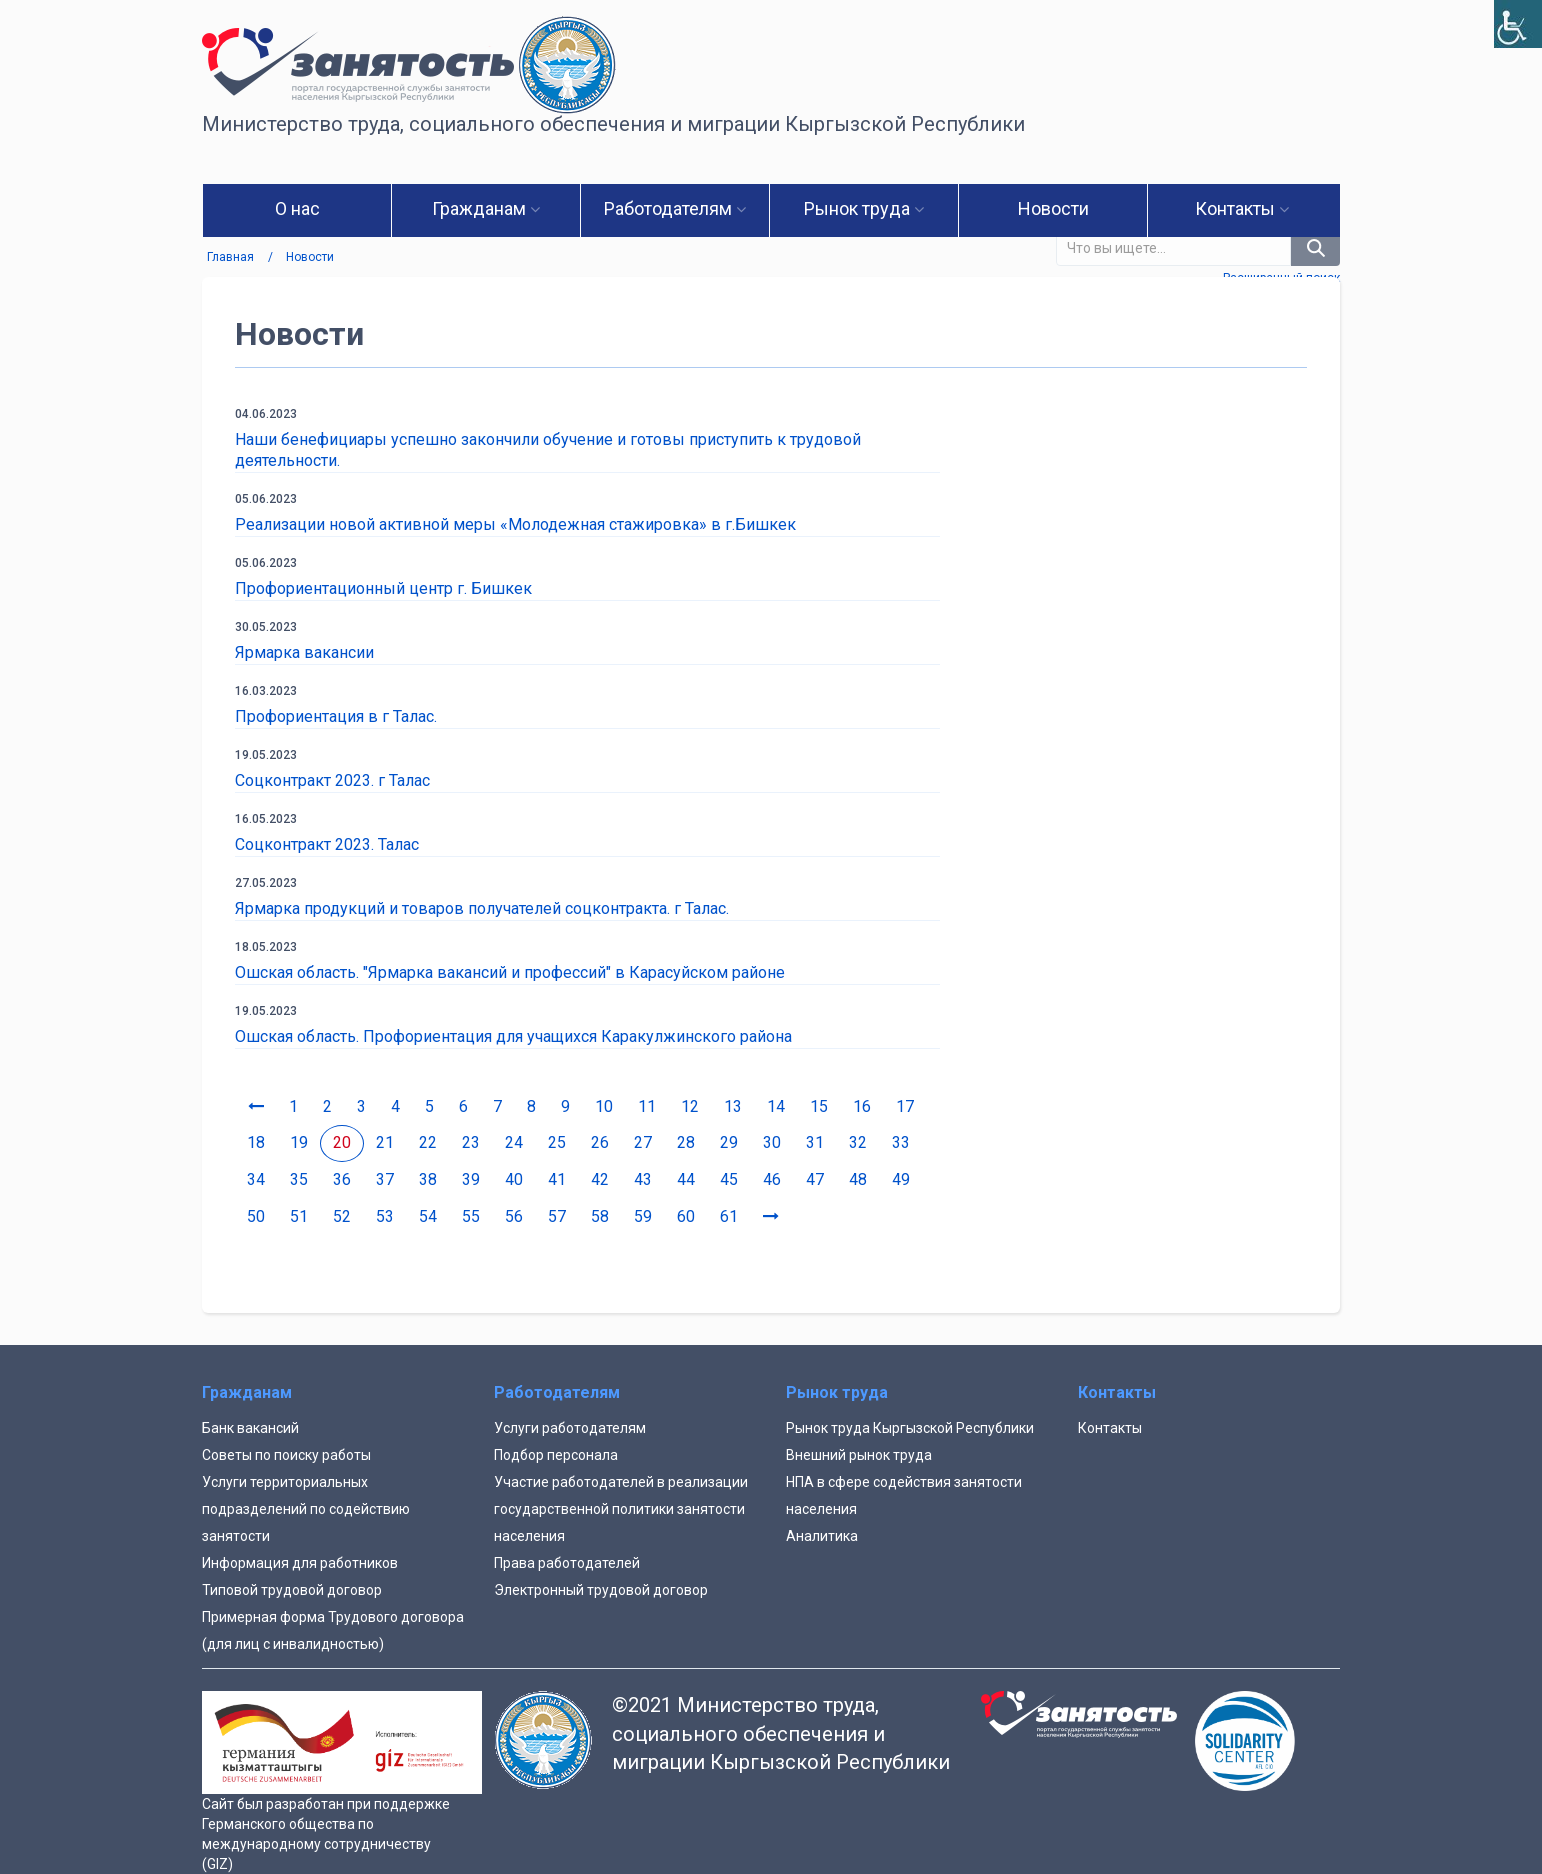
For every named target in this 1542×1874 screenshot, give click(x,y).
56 (514, 1216)
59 (643, 1216)
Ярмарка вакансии (304, 652)
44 (686, 1179)
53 (385, 1216)
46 (772, 1179)
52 (342, 1216)
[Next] (771, 1217)
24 (514, 1142)
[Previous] (256, 1107)
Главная (230, 257)
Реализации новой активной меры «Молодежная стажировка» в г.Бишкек (515, 524)
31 (815, 1142)
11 (647, 1106)
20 (342, 1142)
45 (729, 1179)
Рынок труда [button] (864, 208)
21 (385, 1142)
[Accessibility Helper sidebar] (1518, 24)
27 (643, 1142)
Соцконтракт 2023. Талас (327, 844)
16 (862, 1106)
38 (428, 1179)
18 (256, 1142)
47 (815, 1179)
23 (471, 1142)
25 (557, 1142)
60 (686, 1216)
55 (471, 1216)
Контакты (1110, 1428)
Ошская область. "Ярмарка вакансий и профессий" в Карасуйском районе (510, 972)
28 (686, 1142)
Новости (1053, 208)
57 (557, 1216)
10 (604, 1106)
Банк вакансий (250, 1428)
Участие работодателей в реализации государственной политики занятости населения (621, 1509)
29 (729, 1142)
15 (819, 1106)
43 (643, 1179)
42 (600, 1179)
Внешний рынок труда (859, 1455)
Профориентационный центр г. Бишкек (383, 588)
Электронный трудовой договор (601, 1590)
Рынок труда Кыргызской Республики (910, 1428)
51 (299, 1216)
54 (428, 1216)
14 (776, 1106)
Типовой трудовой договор (292, 1590)
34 (256, 1179)
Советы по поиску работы (286, 1455)
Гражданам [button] (486, 208)
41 (557, 1179)
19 (299, 1142)
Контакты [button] (1242, 208)
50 (256, 1216)
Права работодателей (567, 1563)
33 (901, 1142)
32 (858, 1142)
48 (858, 1179)
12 (690, 1106)
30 (772, 1142)
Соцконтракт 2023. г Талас (332, 780)
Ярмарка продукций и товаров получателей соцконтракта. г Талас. (482, 908)
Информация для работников (300, 1563)
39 (471, 1179)
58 (600, 1216)
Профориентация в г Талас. (336, 716)
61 (729, 1216)
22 (428, 1142)
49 (901, 1179)
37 (385, 1179)
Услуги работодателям (570, 1428)
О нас (297, 208)
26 (600, 1142)
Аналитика (822, 1536)
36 (342, 1179)
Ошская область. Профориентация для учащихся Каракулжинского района (513, 1036)
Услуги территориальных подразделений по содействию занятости (306, 1509)
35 (299, 1179)
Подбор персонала (556, 1455)
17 (905, 1106)
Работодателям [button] (675, 208)
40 (514, 1179)
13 (733, 1106)
